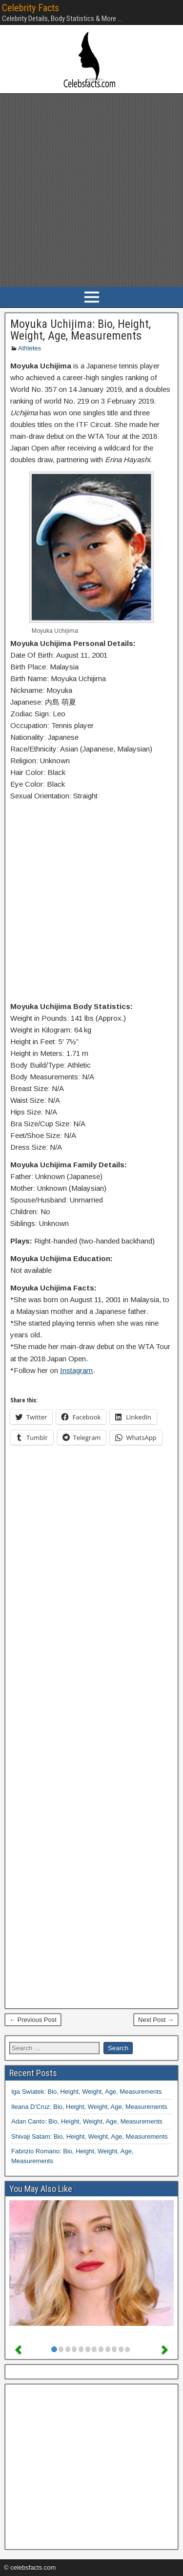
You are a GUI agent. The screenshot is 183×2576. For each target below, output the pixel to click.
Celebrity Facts (30, 8)
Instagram (76, 1370)
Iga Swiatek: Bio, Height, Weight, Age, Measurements (86, 2091)
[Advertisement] (91, 190)
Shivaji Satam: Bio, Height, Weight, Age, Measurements (89, 2136)
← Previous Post (33, 2019)
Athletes (29, 348)
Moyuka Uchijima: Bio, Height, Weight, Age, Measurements (80, 330)
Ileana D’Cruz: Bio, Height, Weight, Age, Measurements (89, 2106)
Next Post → (156, 2019)
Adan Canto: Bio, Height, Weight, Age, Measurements (87, 2121)
